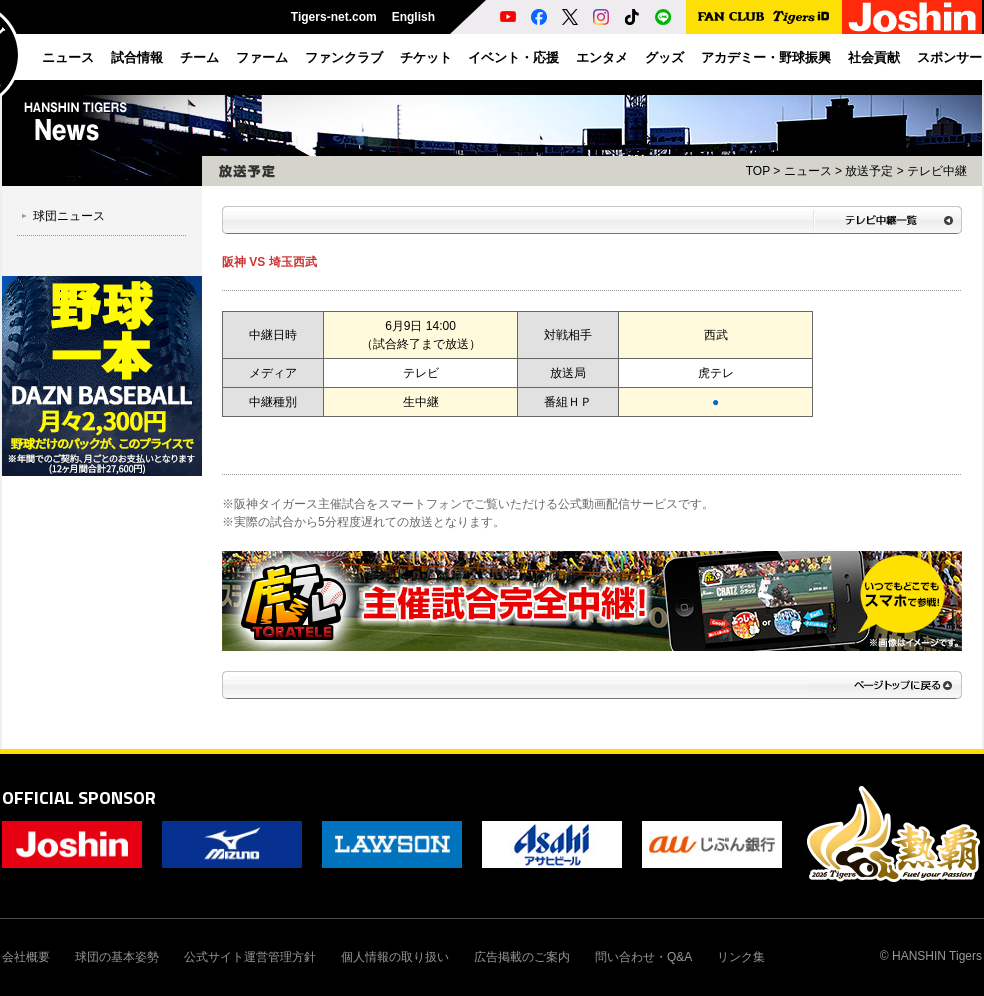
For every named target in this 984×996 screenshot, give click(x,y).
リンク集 (741, 957)
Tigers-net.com (334, 17)
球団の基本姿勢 (117, 957)
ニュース (808, 171)
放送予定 (869, 171)
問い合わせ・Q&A (643, 957)
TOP (758, 171)
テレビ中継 (937, 171)
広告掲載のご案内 (522, 957)
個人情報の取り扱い (395, 957)
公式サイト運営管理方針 (250, 957)
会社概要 (26, 957)
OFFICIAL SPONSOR (79, 797)
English (413, 17)
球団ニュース (69, 216)
